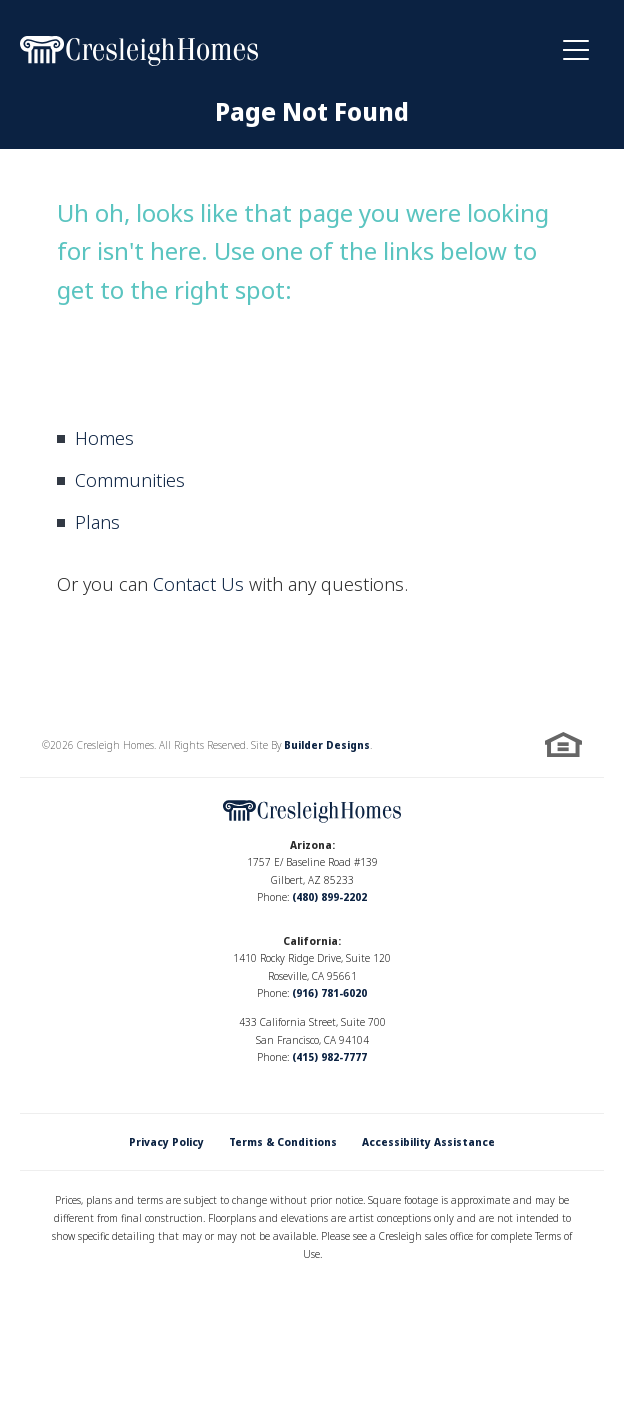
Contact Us (198, 584)
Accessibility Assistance (428, 1142)
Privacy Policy (166, 1142)
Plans (97, 522)
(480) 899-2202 (329, 897)
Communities (130, 480)
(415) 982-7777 (329, 1057)
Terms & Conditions (283, 1142)
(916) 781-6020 (329, 993)
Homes (104, 438)
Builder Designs (327, 745)
